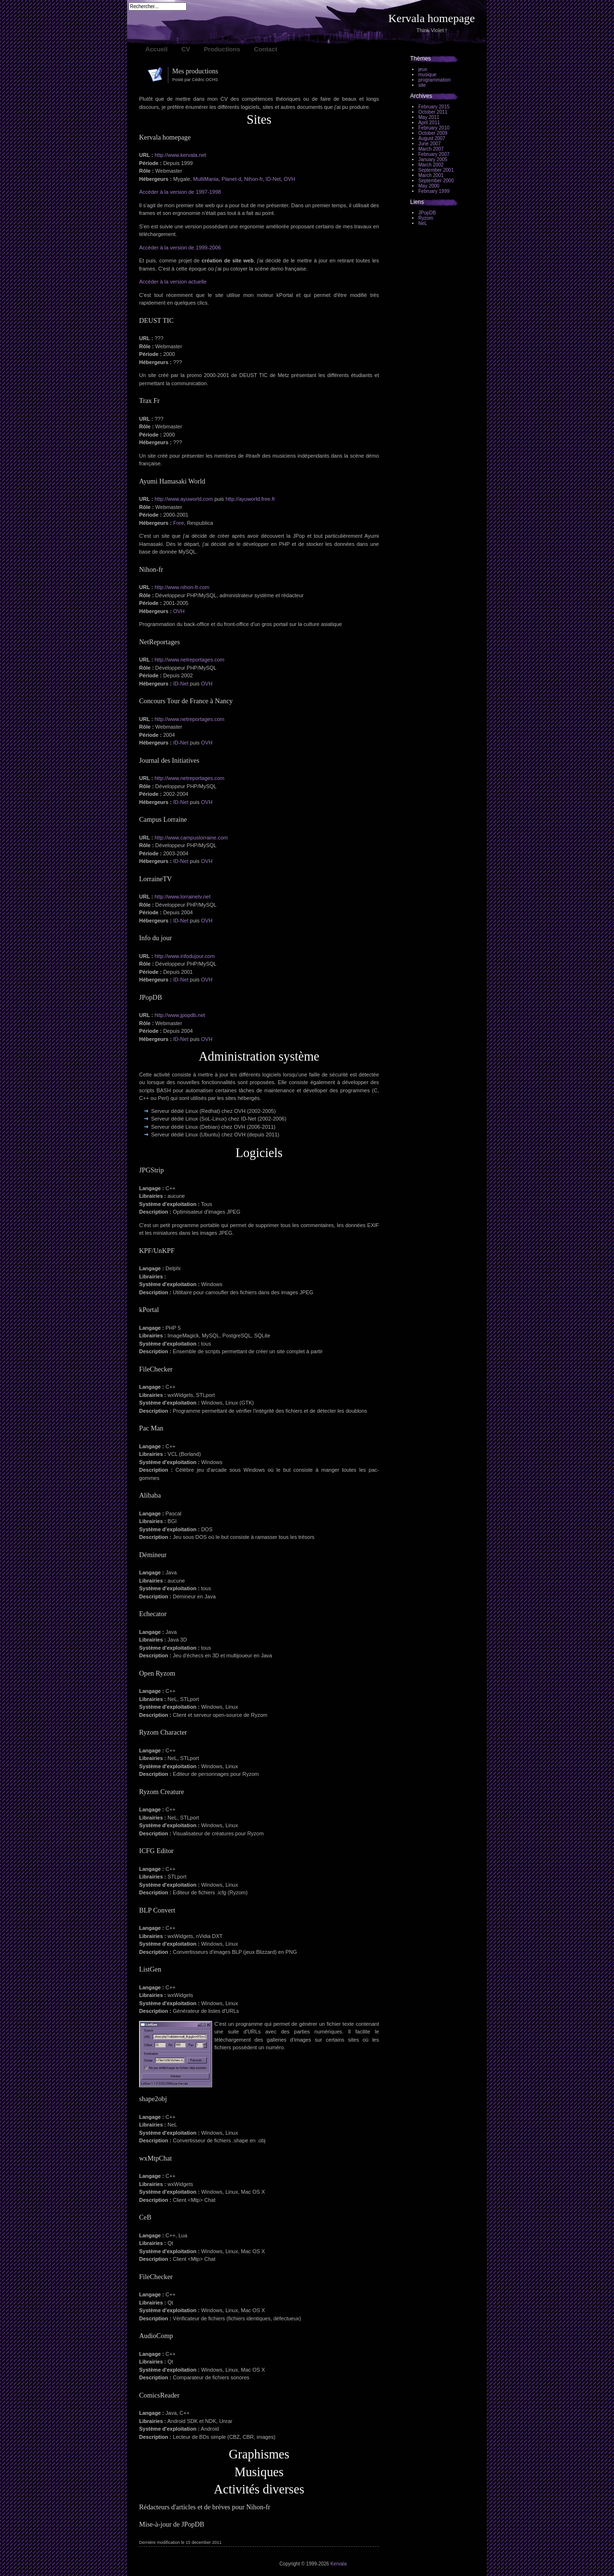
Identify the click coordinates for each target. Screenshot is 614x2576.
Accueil (156, 49)
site (422, 85)
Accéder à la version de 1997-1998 (180, 192)
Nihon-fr (253, 179)
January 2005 (433, 159)
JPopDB (427, 212)
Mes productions (195, 71)
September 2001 (436, 170)
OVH (289, 179)
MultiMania (206, 179)
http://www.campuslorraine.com (191, 837)
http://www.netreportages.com (189, 659)
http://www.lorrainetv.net (182, 896)
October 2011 (433, 112)
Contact (265, 49)
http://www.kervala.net (180, 155)
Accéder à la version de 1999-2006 (180, 247)
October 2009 (433, 133)
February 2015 (433, 106)
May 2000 (428, 186)
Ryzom (425, 218)
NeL (422, 223)
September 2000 (436, 180)
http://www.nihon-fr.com (181, 587)
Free (178, 523)
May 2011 (428, 117)
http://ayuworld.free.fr (250, 499)
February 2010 (433, 127)
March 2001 (431, 175)
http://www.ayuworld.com (183, 499)
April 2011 (429, 122)
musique (427, 74)
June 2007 (429, 143)
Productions (222, 49)
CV (185, 49)
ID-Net (273, 179)
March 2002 (431, 164)
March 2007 (431, 149)
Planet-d (231, 179)
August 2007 (431, 138)
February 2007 (433, 154)
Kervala (339, 2563)
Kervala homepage (431, 18)
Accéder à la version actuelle (173, 281)
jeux (422, 69)
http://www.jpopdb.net (179, 1015)
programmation (434, 80)
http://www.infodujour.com (184, 956)
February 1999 (433, 191)
